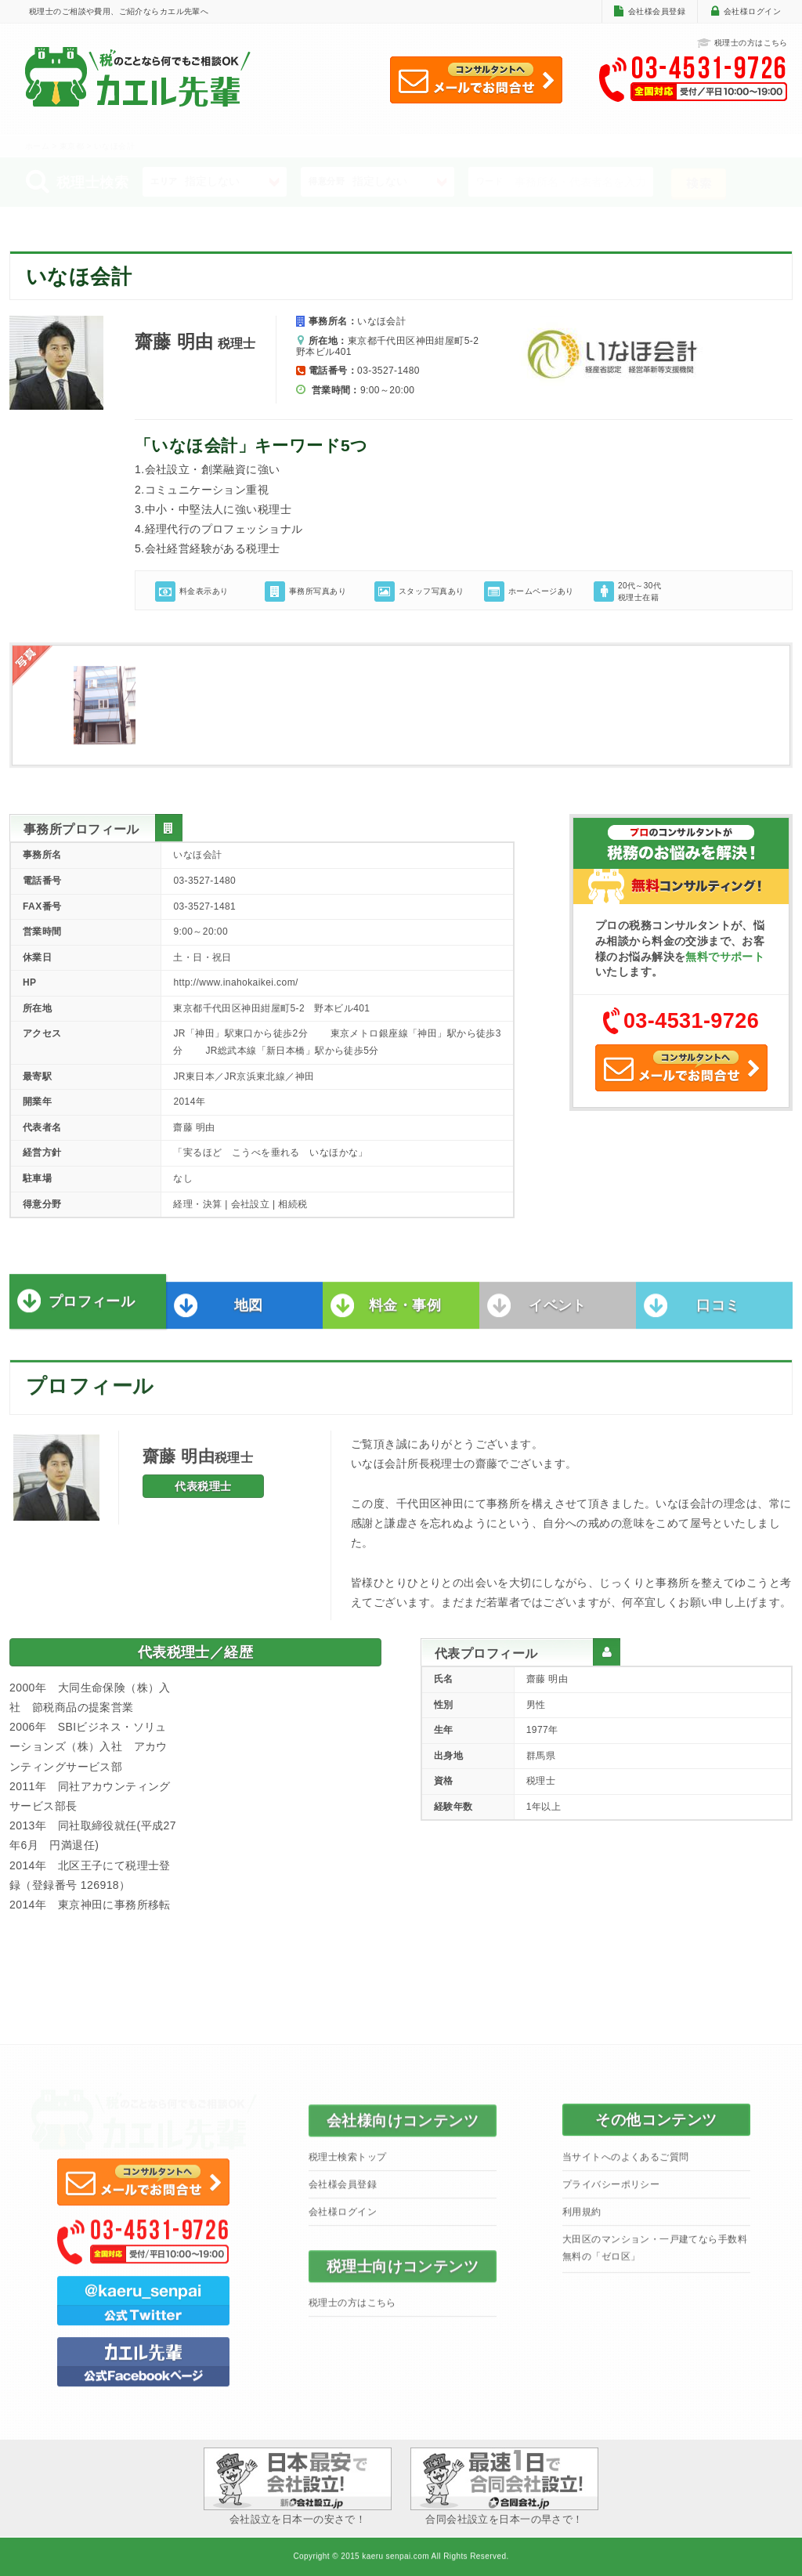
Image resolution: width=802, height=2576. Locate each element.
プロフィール (92, 1311)
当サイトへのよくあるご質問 (625, 2166)
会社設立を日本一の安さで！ (298, 2486)
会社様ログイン (752, 11)
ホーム (37, 146)
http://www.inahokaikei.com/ (235, 982)
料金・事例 (405, 1314)
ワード (489, 181)
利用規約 (582, 2221)
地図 (248, 1314)
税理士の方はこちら (742, 43)
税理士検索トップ (347, 2166)
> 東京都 (69, 146)
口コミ (717, 1314)
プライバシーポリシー (610, 2193)
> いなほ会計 (110, 146)
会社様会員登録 (656, 11)
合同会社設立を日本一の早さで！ (504, 2486)
